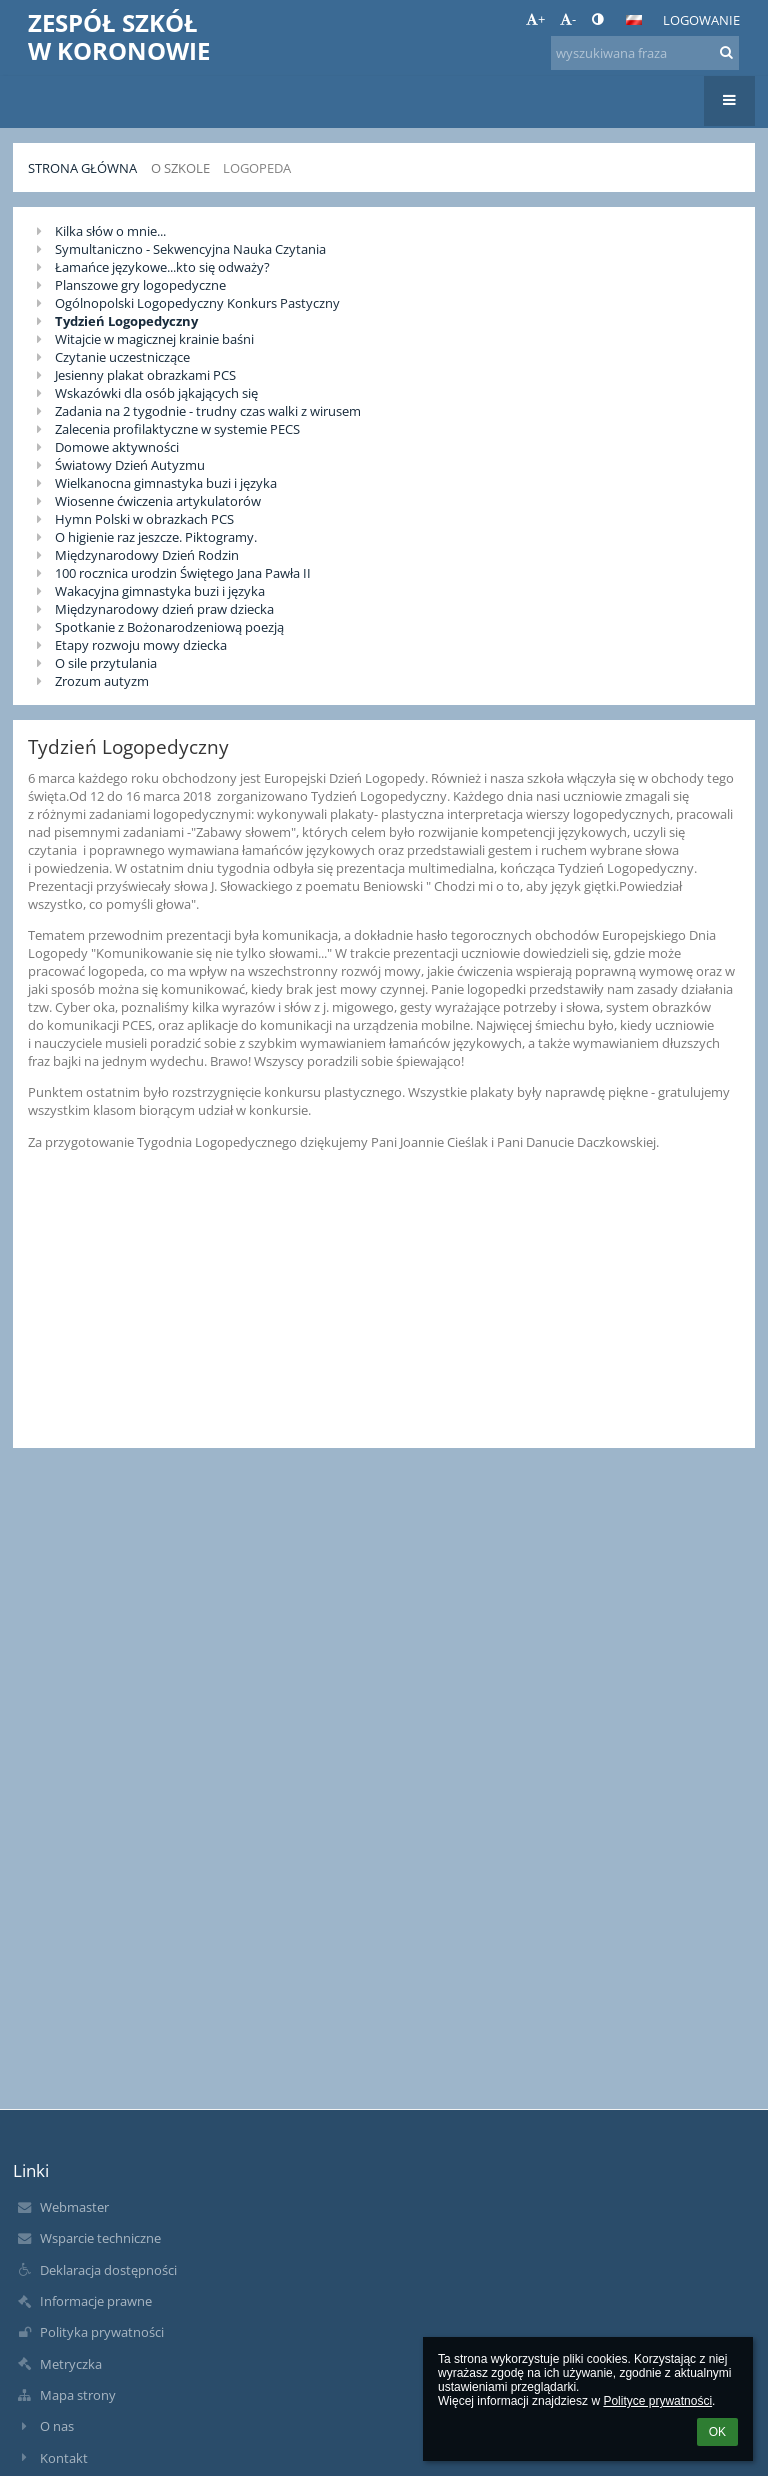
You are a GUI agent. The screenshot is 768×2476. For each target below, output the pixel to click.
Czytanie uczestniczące (122, 357)
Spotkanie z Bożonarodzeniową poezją (169, 627)
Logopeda (257, 168)
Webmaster (74, 2207)
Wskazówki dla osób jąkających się (156, 393)
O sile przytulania (106, 663)
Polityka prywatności (102, 2332)
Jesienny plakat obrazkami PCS (145, 375)
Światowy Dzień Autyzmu (130, 465)
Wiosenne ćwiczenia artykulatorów (158, 501)
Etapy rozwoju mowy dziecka (141, 645)
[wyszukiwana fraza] (645, 53)
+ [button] (535, 19)
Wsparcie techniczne (100, 2238)
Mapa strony (78, 2395)
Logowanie (701, 20)
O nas (57, 2426)
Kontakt (64, 2458)
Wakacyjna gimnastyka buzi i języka (160, 591)
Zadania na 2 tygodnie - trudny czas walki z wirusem (208, 411)
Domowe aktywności (117, 447)
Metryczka (71, 2364)
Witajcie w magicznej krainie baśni (154, 339)
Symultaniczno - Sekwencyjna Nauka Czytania (190, 249)
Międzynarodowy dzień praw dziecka (164, 609)
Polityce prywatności (657, 2401)
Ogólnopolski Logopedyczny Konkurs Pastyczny (197, 303)
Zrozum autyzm (102, 681)
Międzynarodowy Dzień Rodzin (147, 555)
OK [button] (717, 2432)
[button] (634, 20)
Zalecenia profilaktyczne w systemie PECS (177, 429)
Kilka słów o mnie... (110, 231)
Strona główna (82, 168)
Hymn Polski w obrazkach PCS (144, 519)
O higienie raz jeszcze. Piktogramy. (156, 537)
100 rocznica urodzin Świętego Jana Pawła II (183, 573)
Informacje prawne (96, 2301)
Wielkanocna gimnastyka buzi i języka (166, 483)
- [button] (568, 19)
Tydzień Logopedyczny (126, 321)
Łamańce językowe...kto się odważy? (162, 267)
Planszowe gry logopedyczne (140, 285)
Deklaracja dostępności (108, 2270)
